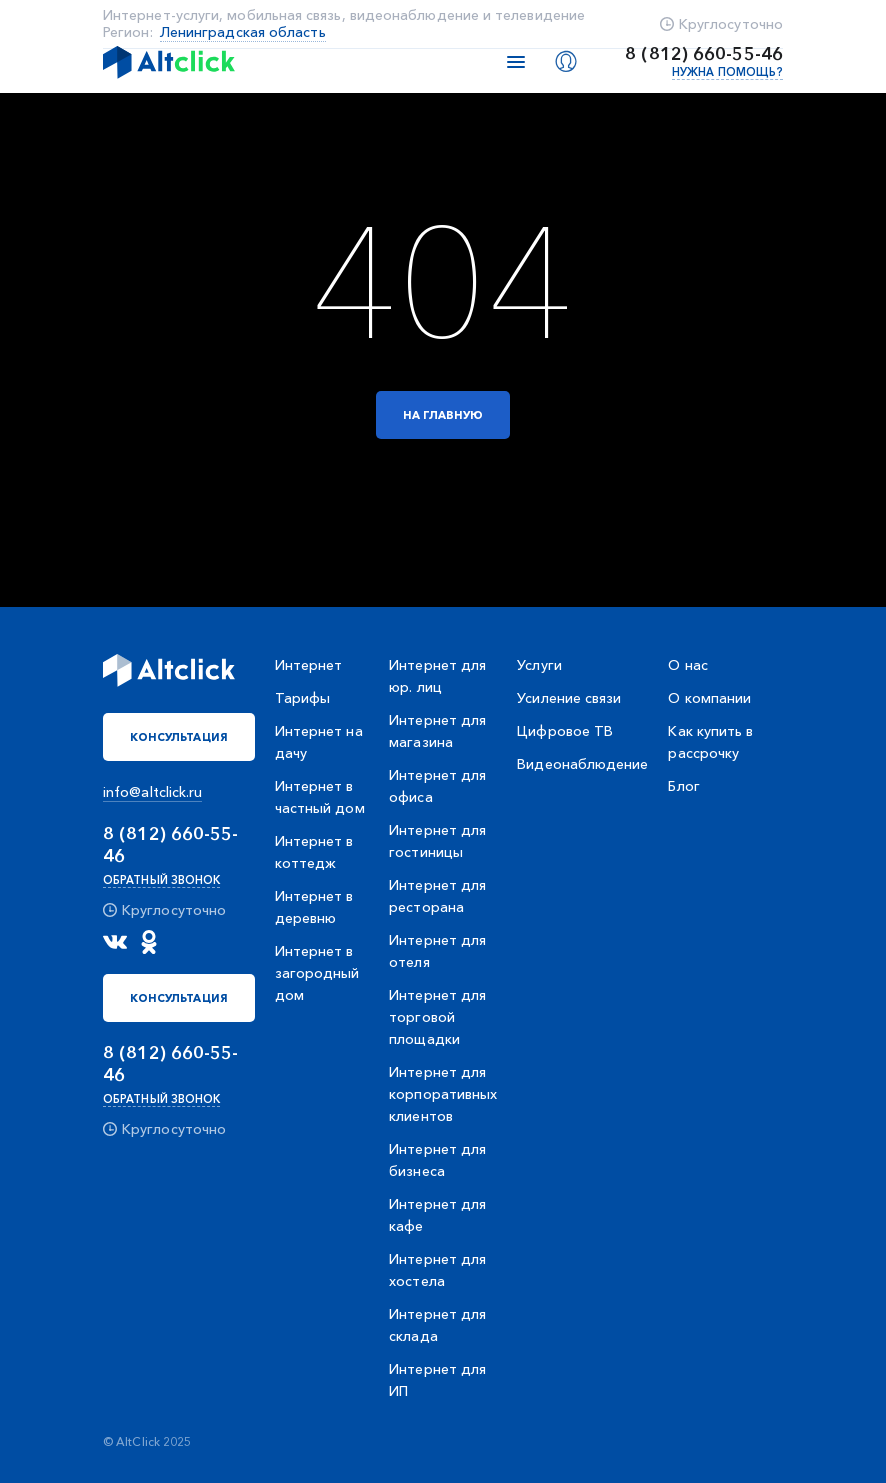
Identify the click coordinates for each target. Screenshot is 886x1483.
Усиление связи (569, 698)
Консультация (179, 737)
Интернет (309, 665)
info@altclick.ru (152, 792)
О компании (709, 698)
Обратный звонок (161, 880)
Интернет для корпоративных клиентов (443, 1094)
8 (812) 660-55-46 (704, 54)
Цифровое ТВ (565, 731)
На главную (443, 415)
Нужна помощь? (727, 72)
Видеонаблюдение (582, 764)
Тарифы (302, 698)
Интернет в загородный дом (317, 973)
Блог (683, 786)
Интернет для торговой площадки (437, 1017)
